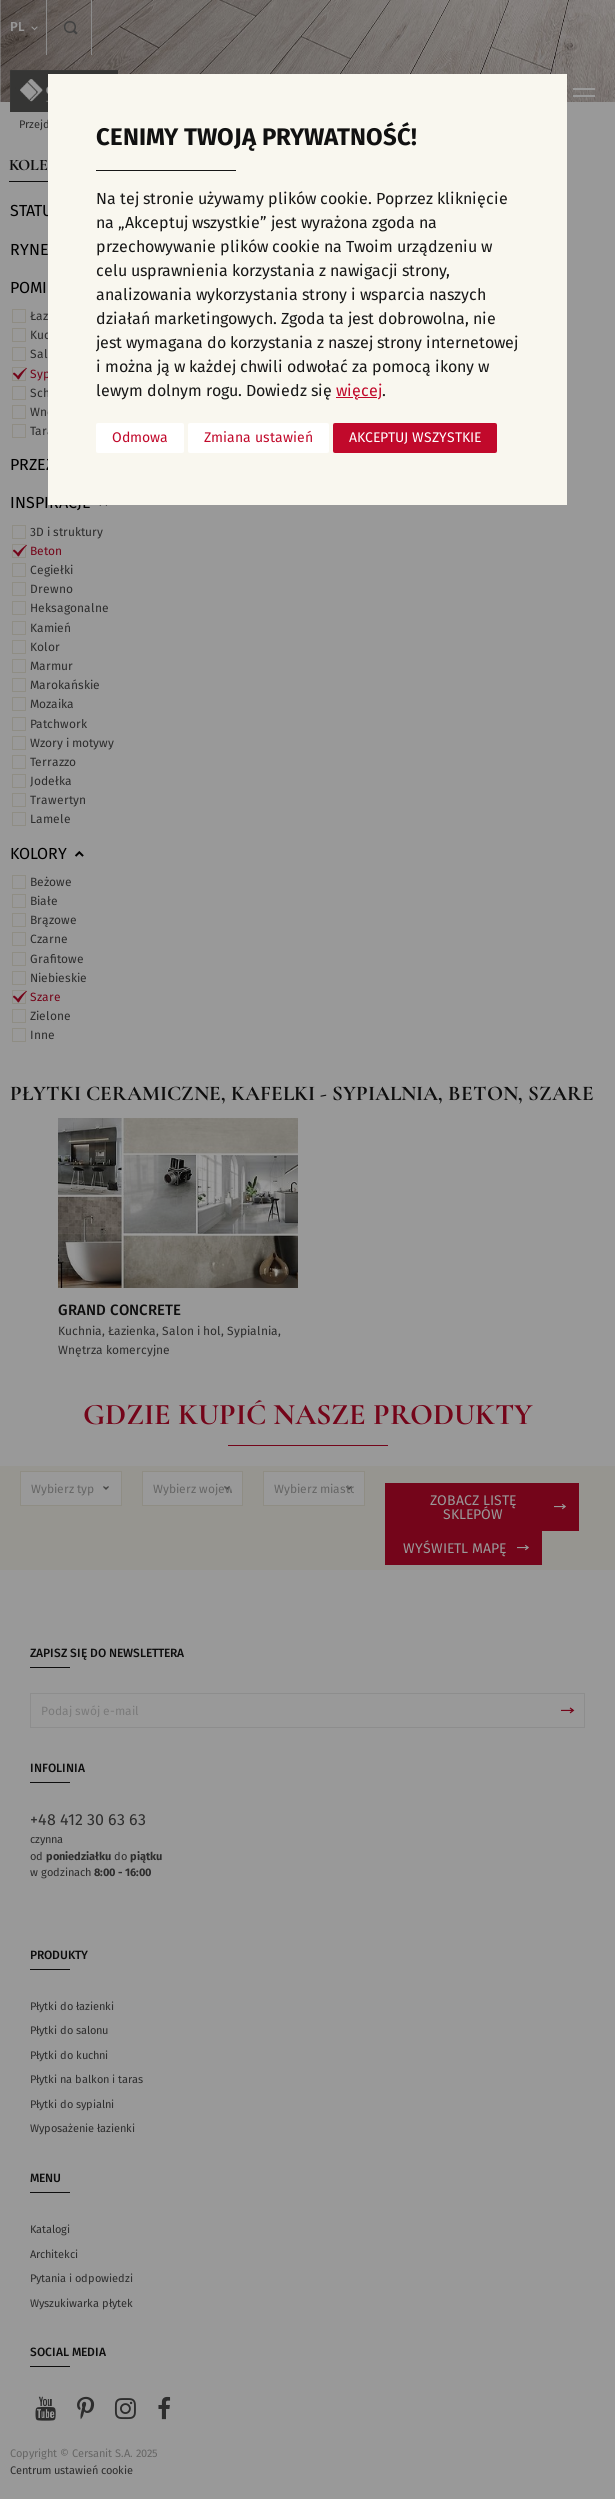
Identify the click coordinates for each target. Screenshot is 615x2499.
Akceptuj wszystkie (415, 438)
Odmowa (140, 438)
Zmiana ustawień (258, 438)
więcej (359, 391)
